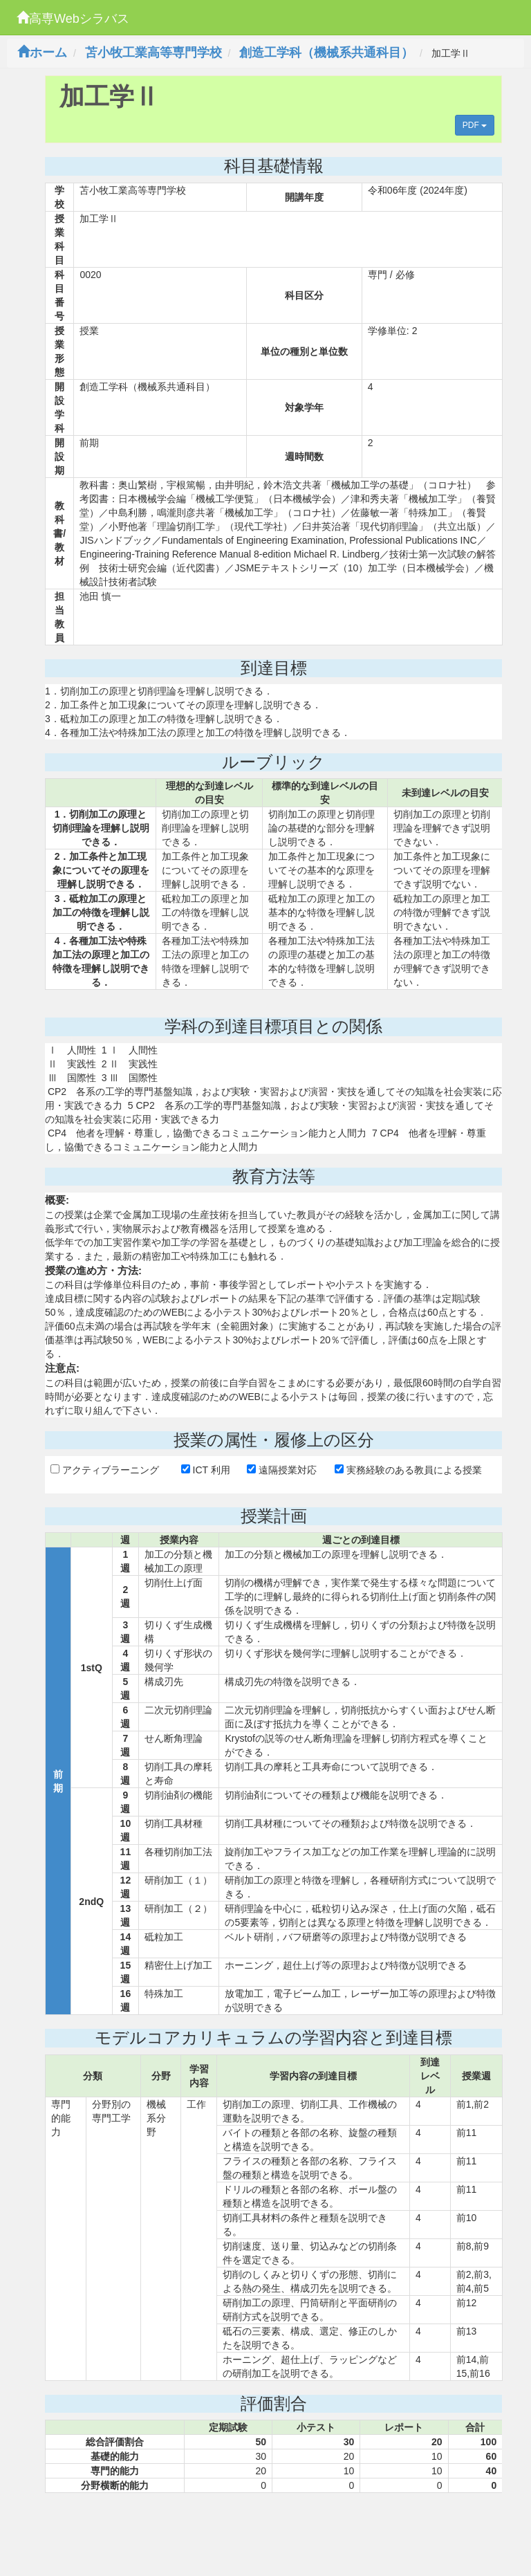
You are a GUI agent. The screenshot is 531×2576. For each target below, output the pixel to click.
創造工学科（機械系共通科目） (326, 52)
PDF (475, 125)
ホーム (42, 52)
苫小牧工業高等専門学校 (153, 52)
